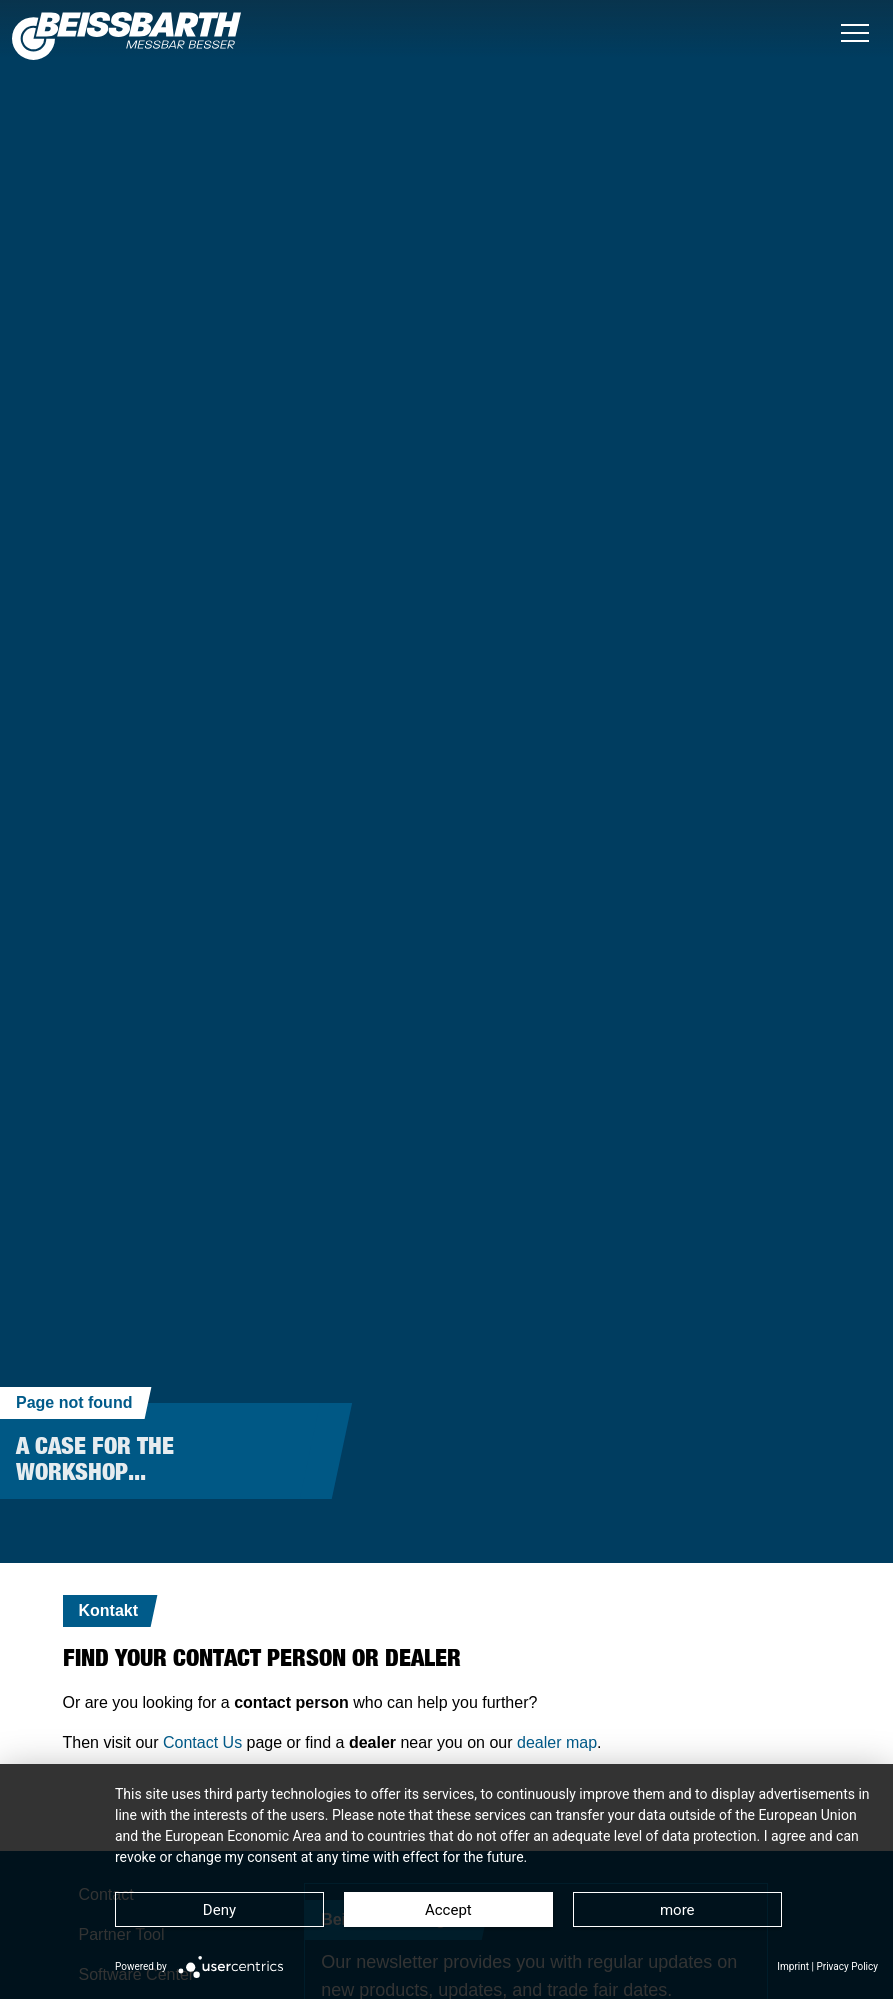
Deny (219, 1910)
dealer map (557, 1742)
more (677, 1910)
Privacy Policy (847, 1966)
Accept (448, 1910)
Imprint (793, 1966)
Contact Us (202, 1742)
